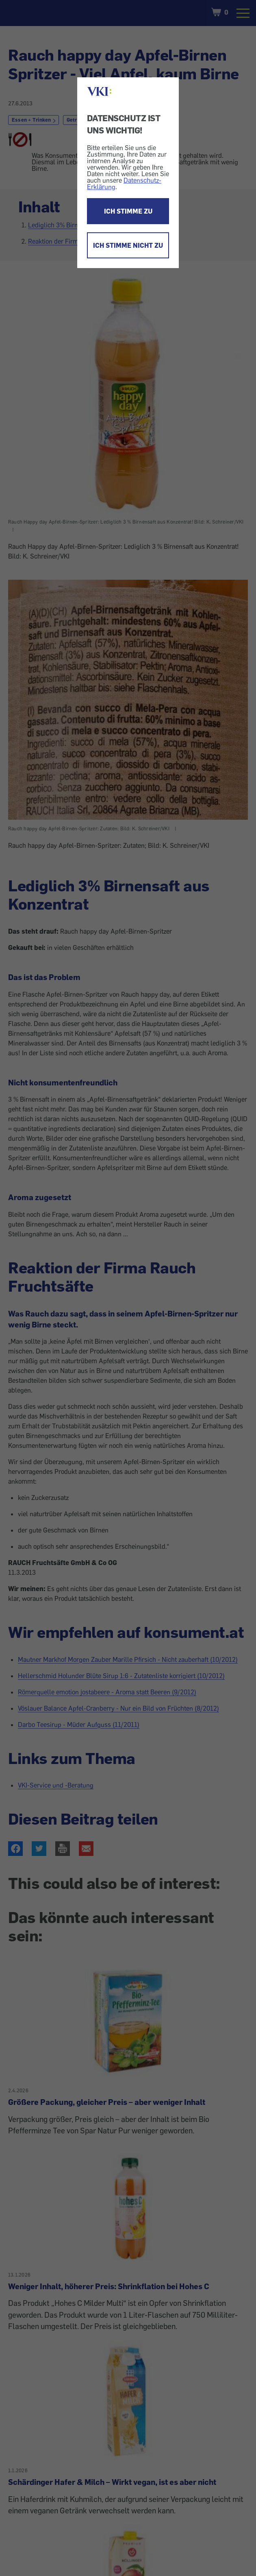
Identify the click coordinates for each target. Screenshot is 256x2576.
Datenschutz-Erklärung (124, 183)
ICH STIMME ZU (128, 211)
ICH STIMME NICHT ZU (128, 245)
